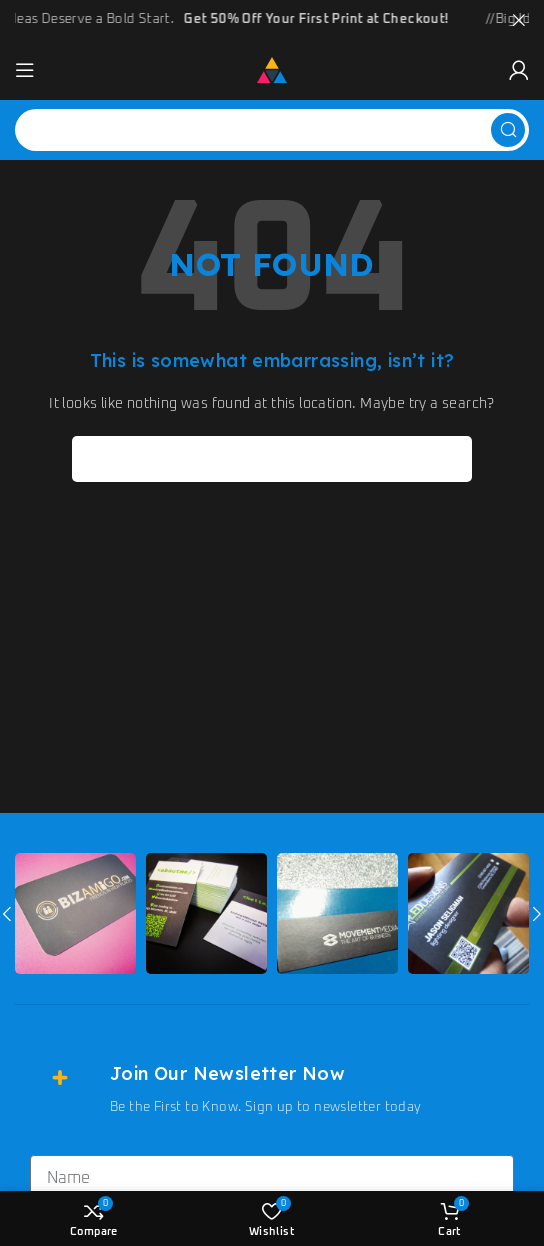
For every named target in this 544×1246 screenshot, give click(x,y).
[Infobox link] (272, 1090)
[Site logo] (272, 68)
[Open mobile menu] (25, 68)
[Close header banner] (519, 20)
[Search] (272, 128)
